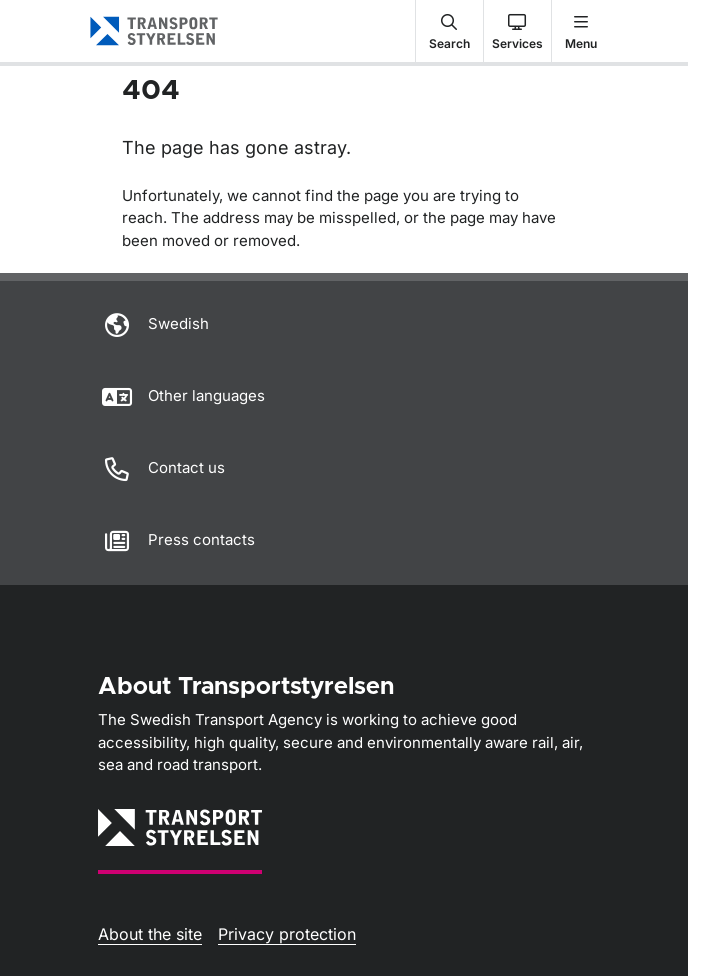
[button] (449, 31)
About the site (150, 934)
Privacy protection (287, 934)
